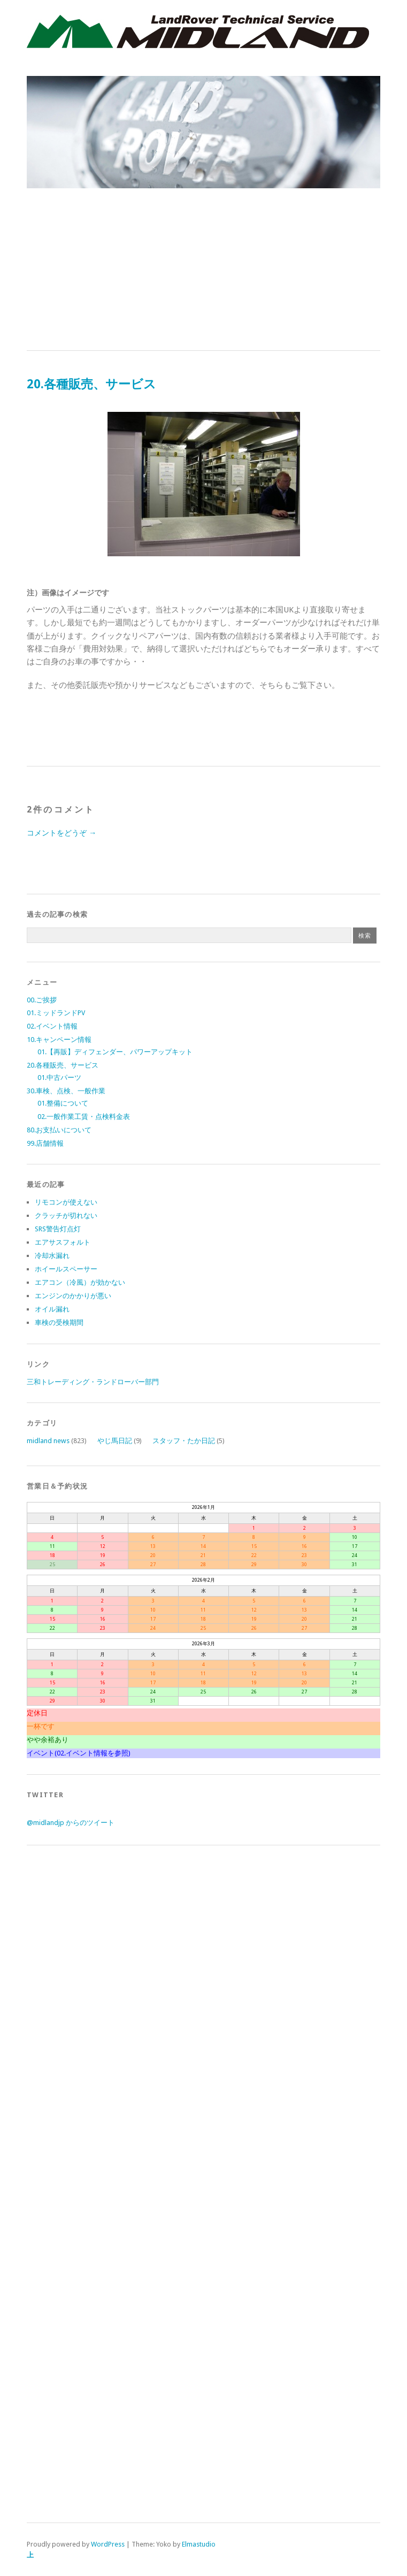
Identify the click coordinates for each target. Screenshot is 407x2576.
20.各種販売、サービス (62, 1065)
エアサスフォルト (62, 1242)
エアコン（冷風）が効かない (80, 1282)
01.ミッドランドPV (56, 1013)
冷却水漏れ (52, 1256)
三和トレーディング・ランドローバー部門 (93, 1382)
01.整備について (62, 1103)
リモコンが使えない (66, 1202)
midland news (48, 1441)
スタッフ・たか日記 (183, 1441)
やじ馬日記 (114, 1441)
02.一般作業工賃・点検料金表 (83, 1117)
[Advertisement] (203, 270)
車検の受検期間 (59, 1322)
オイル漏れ (52, 1309)
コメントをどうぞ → (61, 833)
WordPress (108, 2544)
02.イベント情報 (52, 1026)
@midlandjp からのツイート (70, 1823)
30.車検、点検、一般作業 (66, 1091)
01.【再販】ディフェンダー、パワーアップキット (115, 1052)
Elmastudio (199, 2544)
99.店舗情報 (45, 1143)
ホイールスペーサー (66, 1269)
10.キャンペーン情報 (59, 1040)
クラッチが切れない (66, 1216)
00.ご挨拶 (42, 1000)
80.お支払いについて (59, 1130)
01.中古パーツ (59, 1078)
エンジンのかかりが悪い (73, 1296)
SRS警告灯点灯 (58, 1229)
